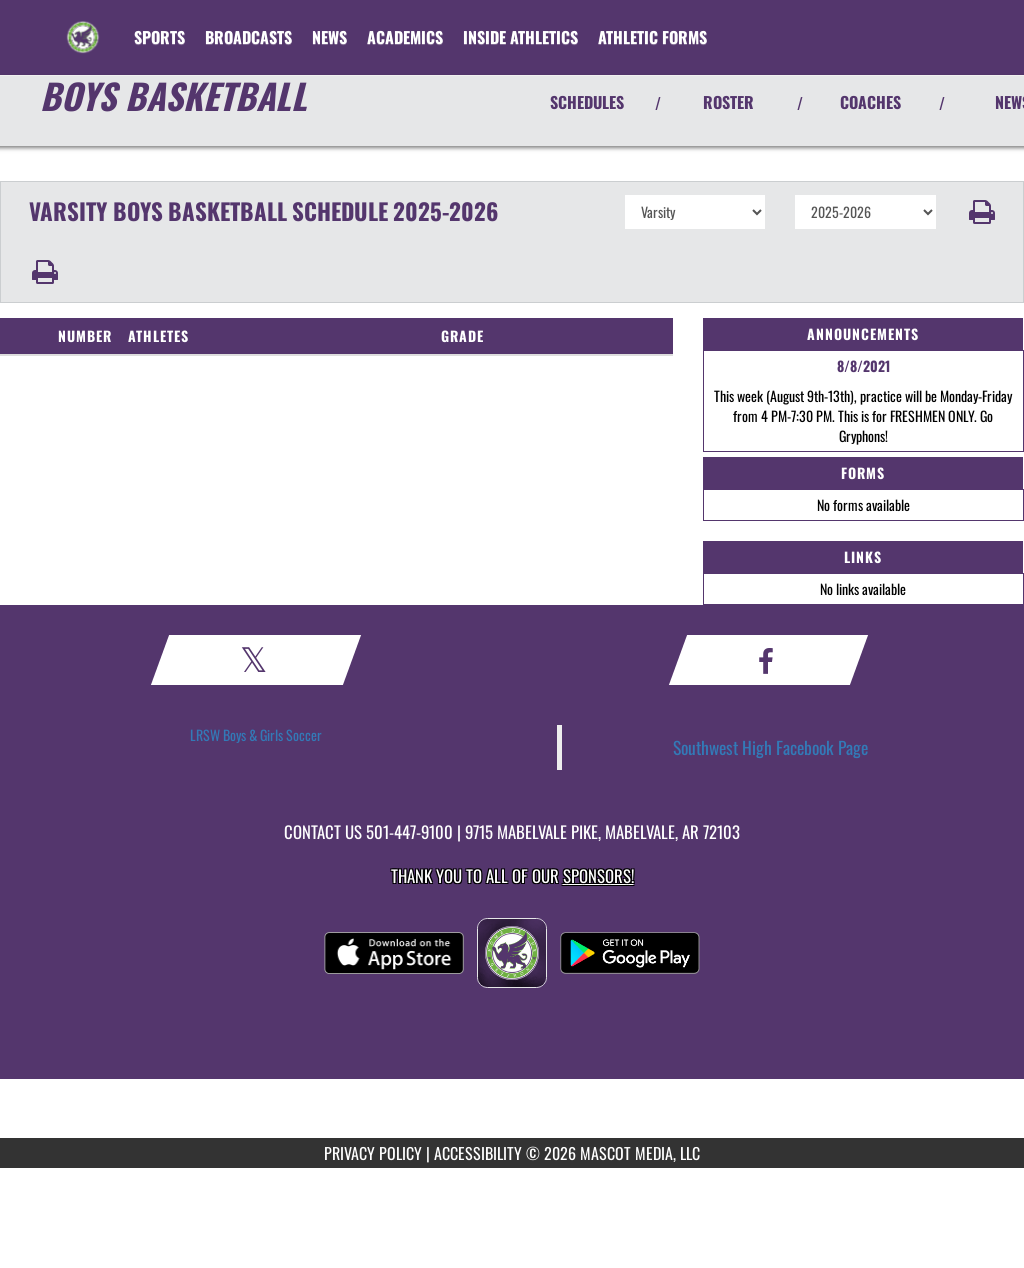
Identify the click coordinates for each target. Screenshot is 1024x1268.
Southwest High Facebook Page (770, 747)
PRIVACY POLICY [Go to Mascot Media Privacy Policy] (373, 1153)
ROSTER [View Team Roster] (728, 102)
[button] (980, 212)
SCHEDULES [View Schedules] (587, 102)
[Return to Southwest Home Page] (83, 25)
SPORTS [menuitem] (159, 37)
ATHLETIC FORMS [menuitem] (652, 37)
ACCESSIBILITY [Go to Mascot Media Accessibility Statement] (478, 1153)
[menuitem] (248, 37)
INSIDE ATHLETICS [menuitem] (520, 37)
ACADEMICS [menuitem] (405, 37)
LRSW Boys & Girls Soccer (256, 734)
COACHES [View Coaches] (870, 102)
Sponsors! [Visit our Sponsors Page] (598, 875)
